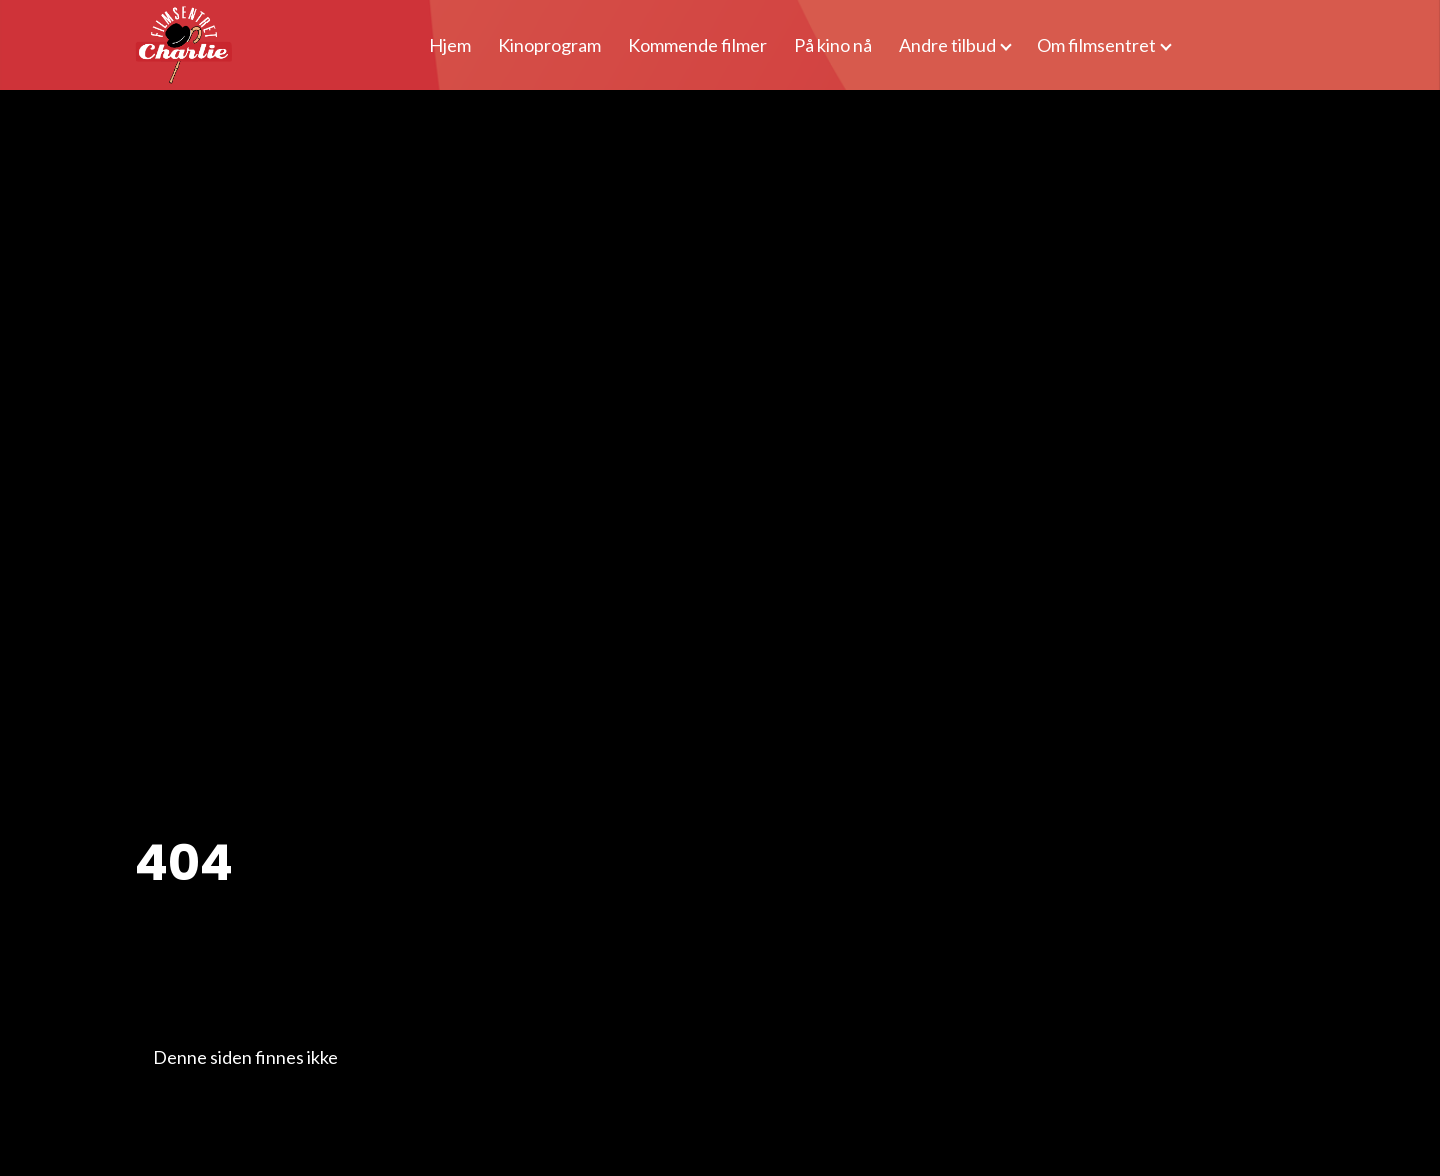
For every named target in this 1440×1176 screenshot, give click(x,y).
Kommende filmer (697, 45)
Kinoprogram (549, 45)
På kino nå (833, 45)
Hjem (450, 45)
